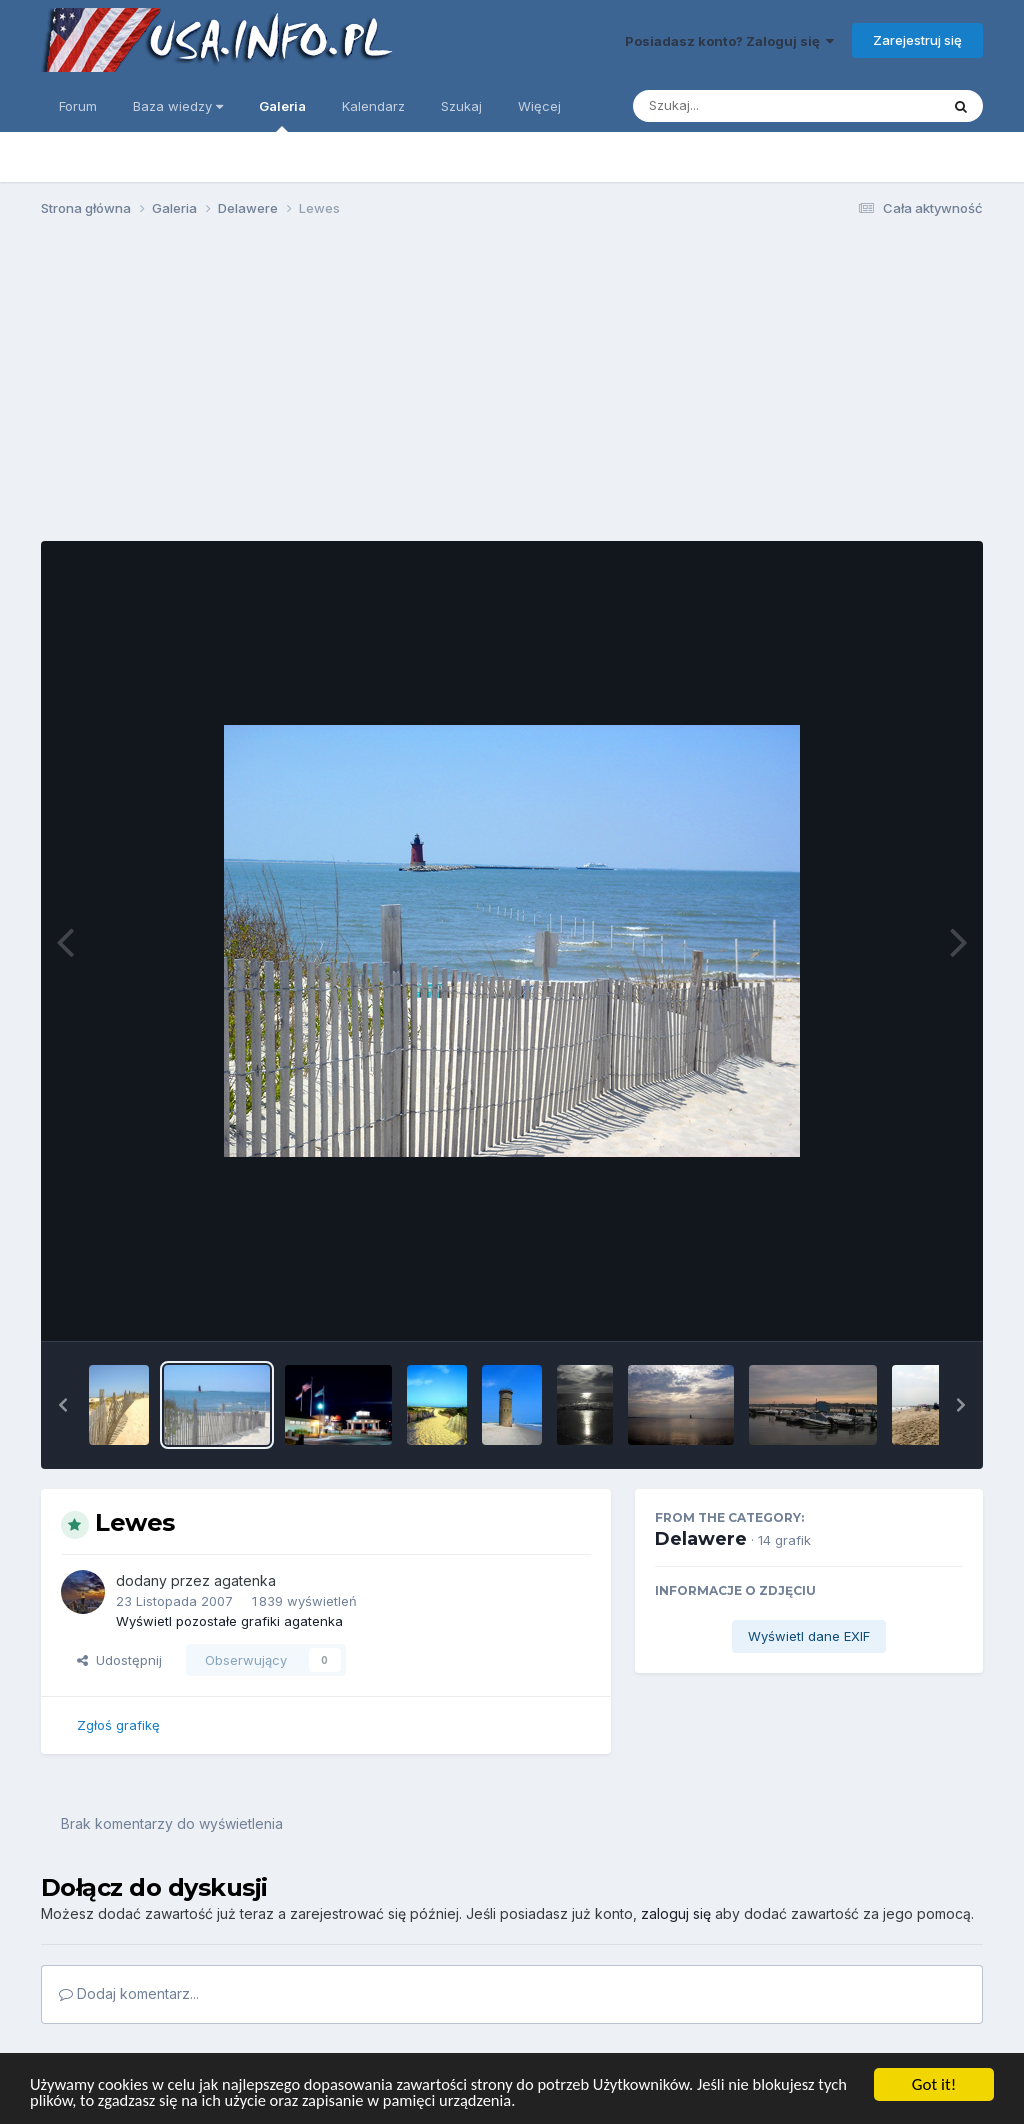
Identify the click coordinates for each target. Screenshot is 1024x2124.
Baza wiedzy (178, 106)
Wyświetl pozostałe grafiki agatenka (229, 1621)
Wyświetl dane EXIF (809, 1636)
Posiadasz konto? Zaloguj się (729, 41)
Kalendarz (373, 106)
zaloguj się (676, 1913)
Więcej (539, 106)
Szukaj (461, 106)
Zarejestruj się (917, 40)
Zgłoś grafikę (118, 1725)
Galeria (282, 115)
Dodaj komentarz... (129, 1993)
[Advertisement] (512, 388)
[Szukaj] (737, 106)
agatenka (245, 1580)
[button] (63, 1405)
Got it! (934, 2083)
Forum (78, 106)
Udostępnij (119, 1660)
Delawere (701, 1539)
